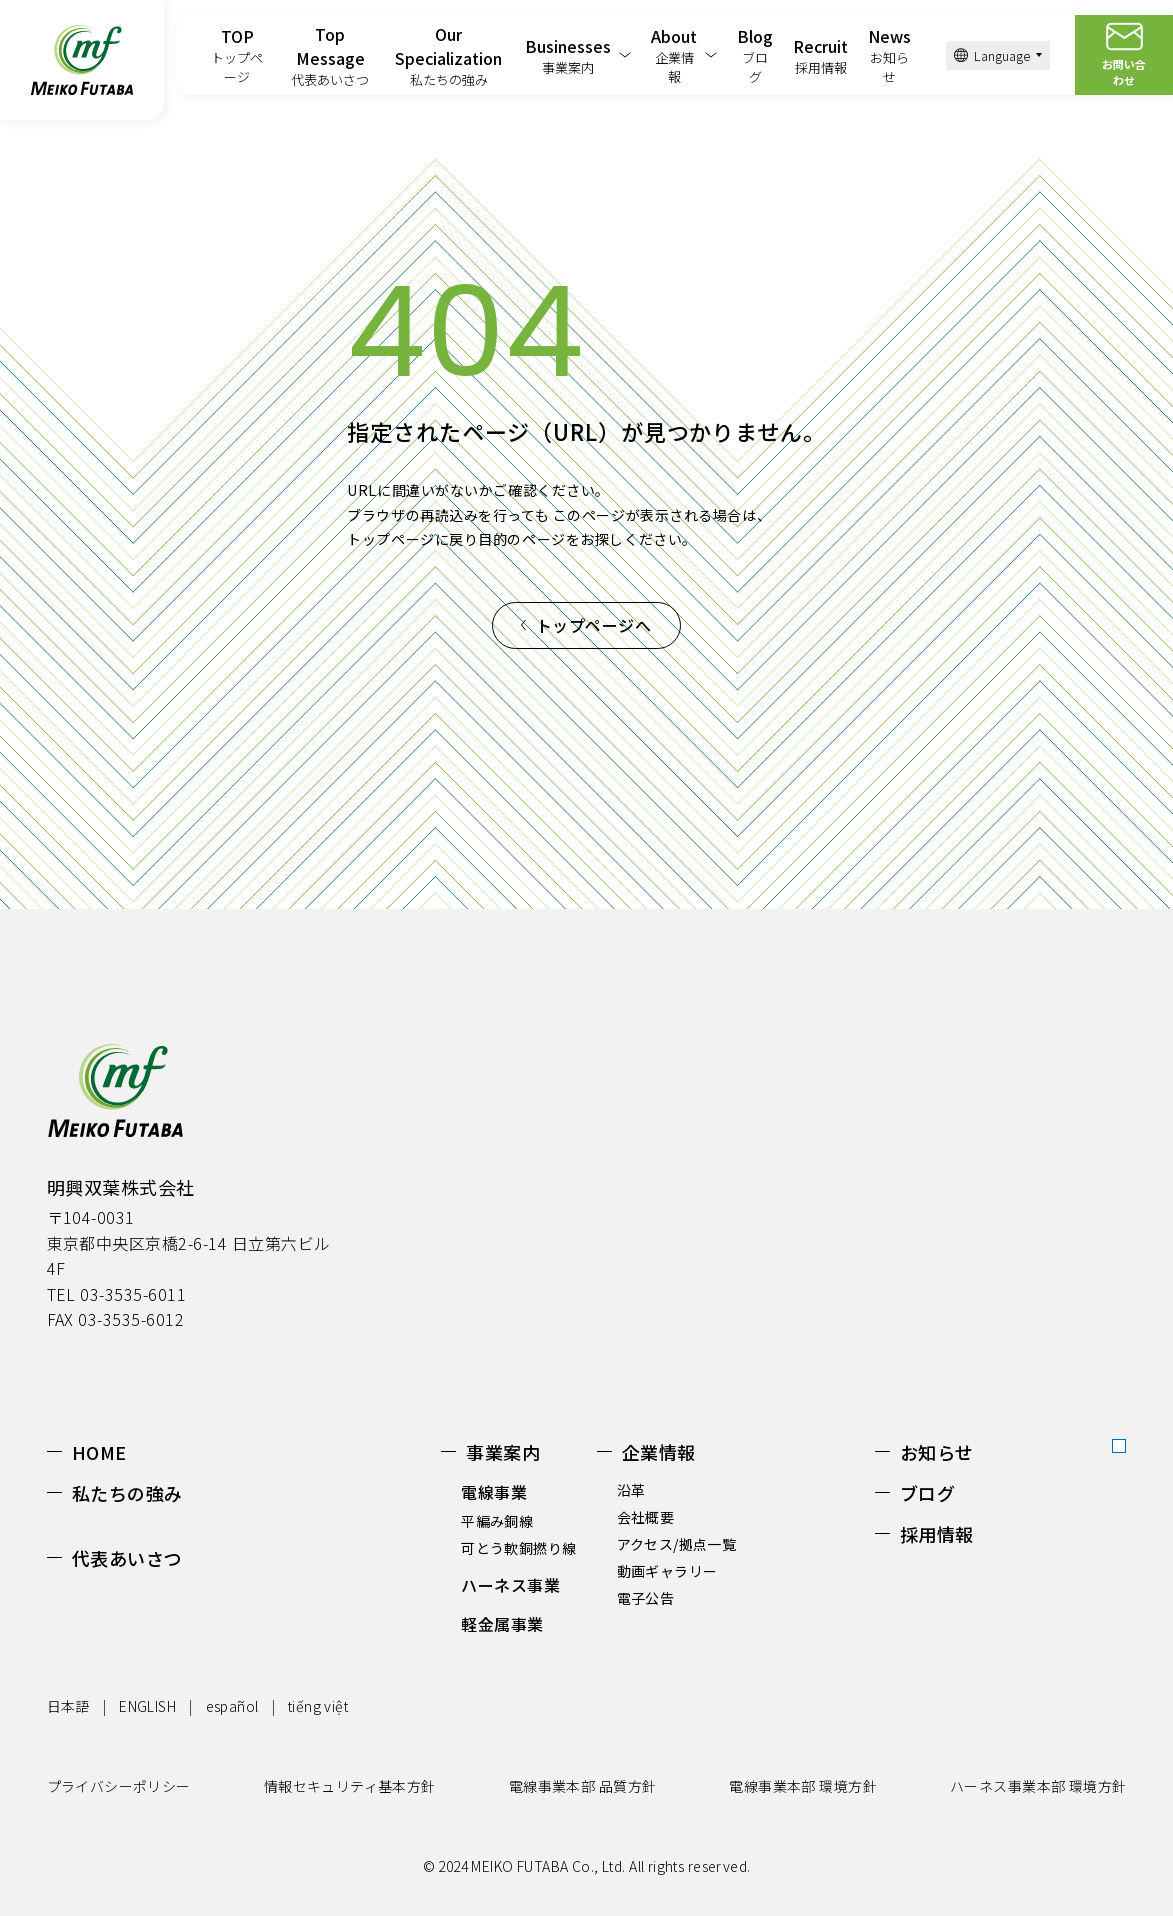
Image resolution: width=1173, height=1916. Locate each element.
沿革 (631, 1490)
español (232, 1706)
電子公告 (646, 1598)
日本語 (68, 1706)
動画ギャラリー (667, 1571)
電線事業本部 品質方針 (583, 1786)
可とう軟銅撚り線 (518, 1548)
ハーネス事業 (510, 1585)
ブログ (928, 1493)
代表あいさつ (127, 1558)
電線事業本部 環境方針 (803, 1786)
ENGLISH (147, 1706)
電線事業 (494, 1492)
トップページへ (593, 625)
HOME (99, 1452)
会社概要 (646, 1517)
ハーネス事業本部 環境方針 (1038, 1786)
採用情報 (937, 1534)
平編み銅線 (497, 1521)
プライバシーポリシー (119, 1786)
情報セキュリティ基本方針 (350, 1786)
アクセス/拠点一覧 (677, 1544)
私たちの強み (127, 1493)
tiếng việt (318, 1706)
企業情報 (659, 1452)
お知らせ (937, 1452)
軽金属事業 (502, 1624)
